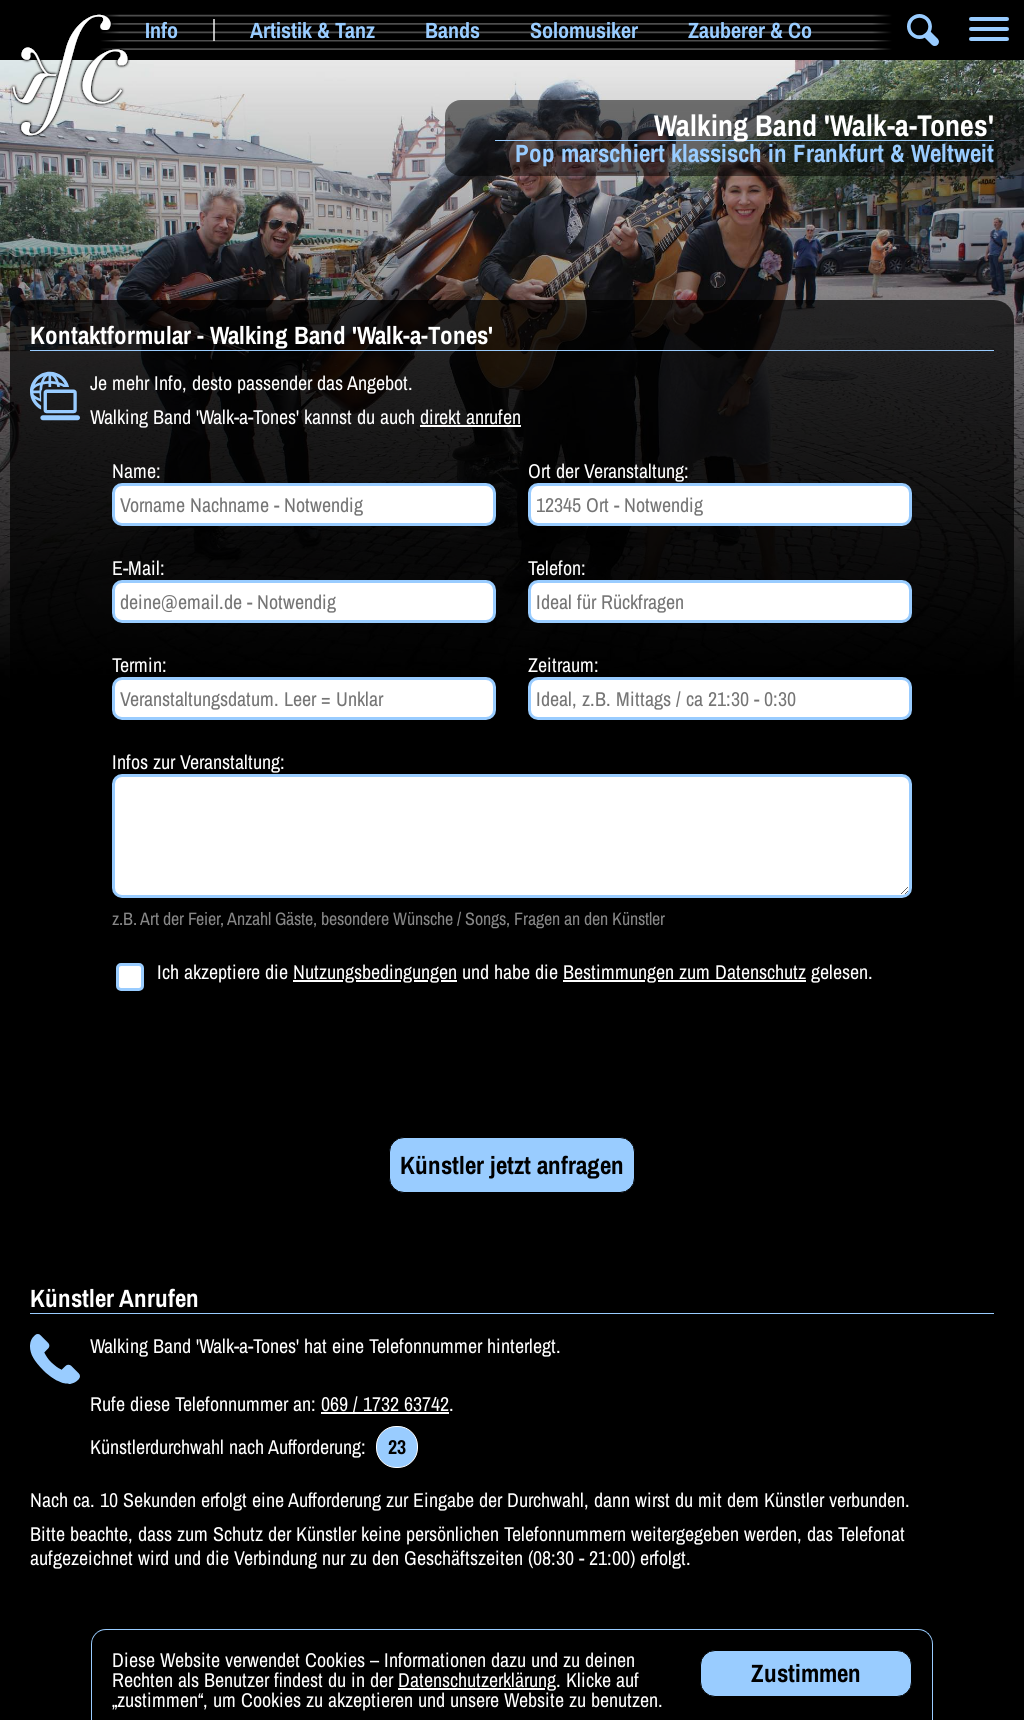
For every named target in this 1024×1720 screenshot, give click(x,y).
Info (161, 30)
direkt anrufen (470, 416)
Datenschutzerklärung (477, 1683)
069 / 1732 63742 (385, 1403)
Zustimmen (806, 1677)
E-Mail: (138, 567)
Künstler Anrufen (114, 1298)
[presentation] (264, 1068)
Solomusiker (584, 30)
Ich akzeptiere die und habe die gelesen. (515, 972)
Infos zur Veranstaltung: (198, 761)
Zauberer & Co (750, 30)
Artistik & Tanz (312, 30)
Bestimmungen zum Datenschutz (684, 971)
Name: (136, 470)
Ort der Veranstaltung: (608, 470)
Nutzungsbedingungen (375, 971)
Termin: (139, 664)
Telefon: (557, 567)
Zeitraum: (563, 664)
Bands (452, 30)
